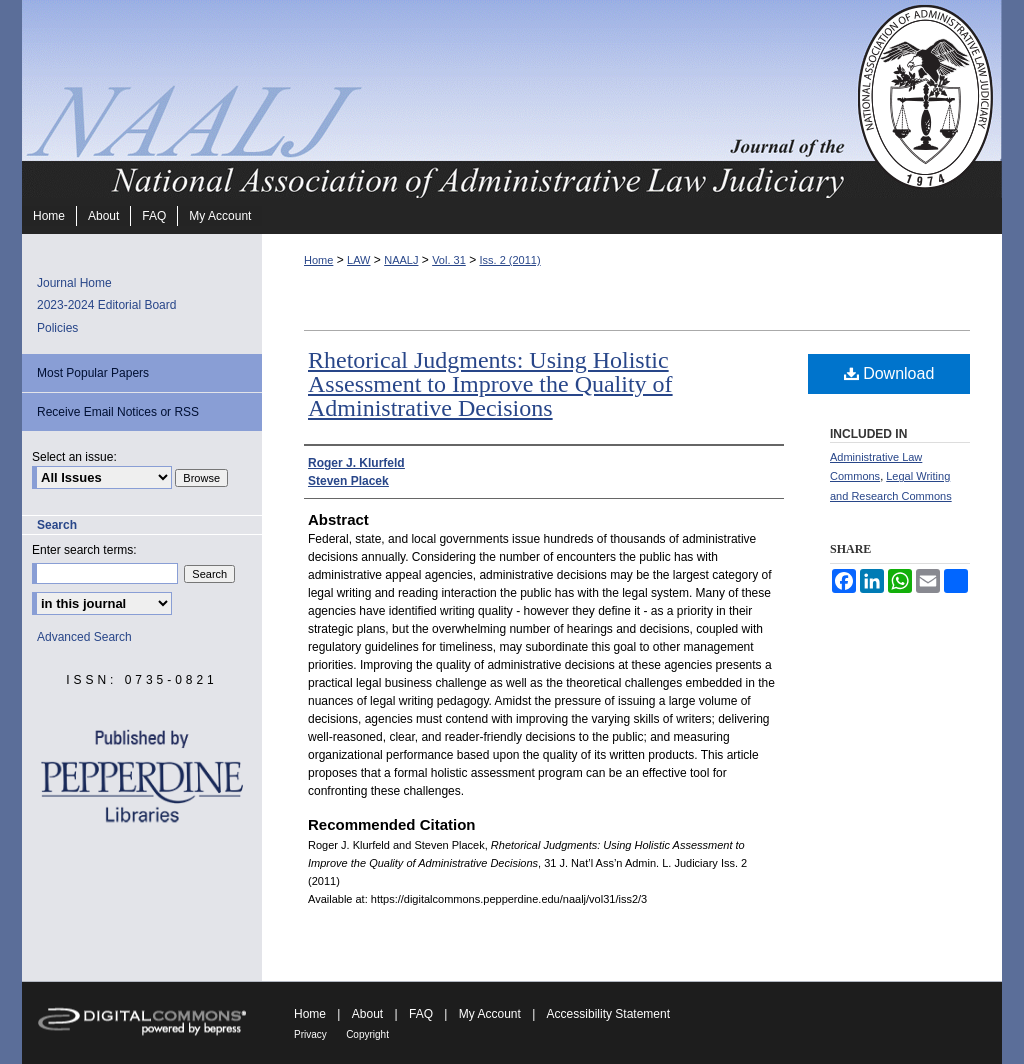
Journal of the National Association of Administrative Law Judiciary (437, 99)
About (367, 1014)
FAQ (421, 1014)
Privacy (310, 1034)
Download (889, 373)
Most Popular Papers (93, 373)
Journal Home (74, 283)
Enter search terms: (84, 550)
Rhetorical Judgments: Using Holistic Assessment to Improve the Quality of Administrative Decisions (490, 384)
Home (318, 260)
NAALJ (401, 260)
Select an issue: (74, 457)
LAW (358, 260)
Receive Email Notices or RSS (118, 412)
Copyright (367, 1034)
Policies (57, 328)
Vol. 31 (449, 260)
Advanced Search (84, 637)
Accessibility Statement (608, 1014)
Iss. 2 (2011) (509, 260)
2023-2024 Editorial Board (106, 305)
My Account (490, 1014)
